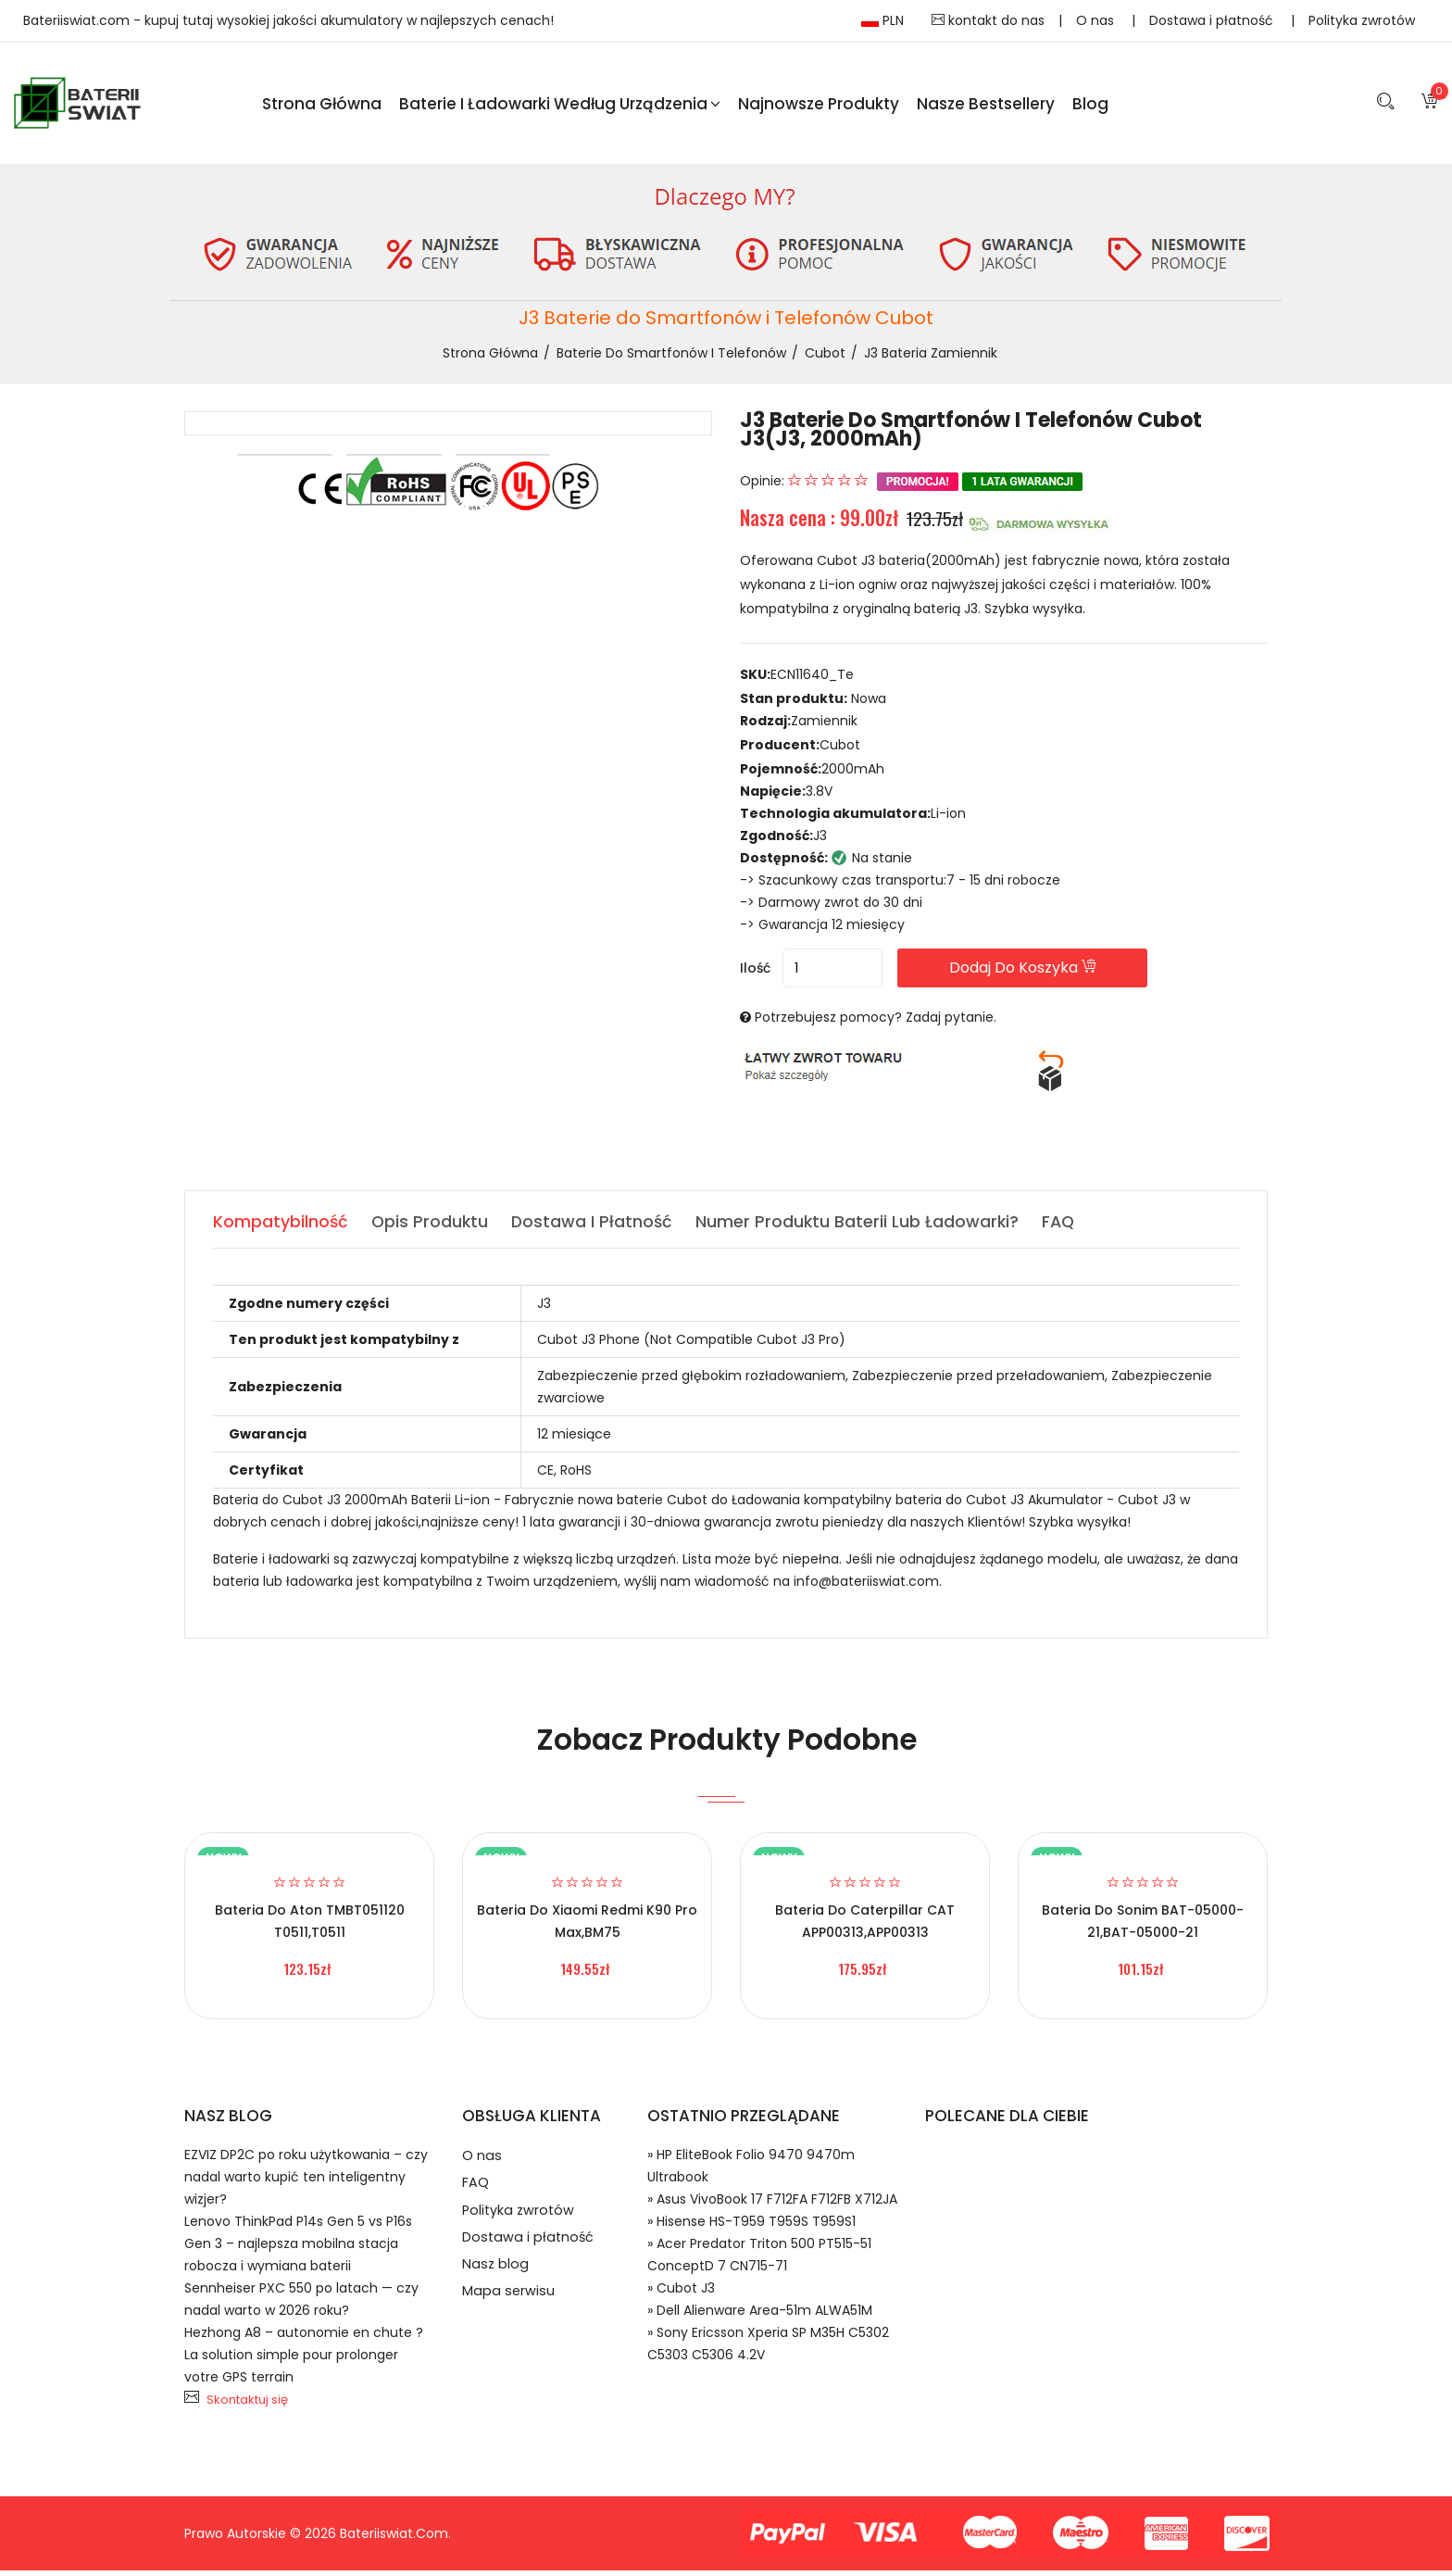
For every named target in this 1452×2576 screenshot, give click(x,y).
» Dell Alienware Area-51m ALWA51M (759, 2315)
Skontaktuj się (247, 2405)
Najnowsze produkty (818, 105)
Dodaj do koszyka (1048, 973)
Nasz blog (496, 2281)
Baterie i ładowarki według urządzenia (559, 105)
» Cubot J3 (681, 2293)
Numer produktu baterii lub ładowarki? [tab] (862, 1226)
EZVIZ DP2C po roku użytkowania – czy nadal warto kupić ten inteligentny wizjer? (306, 2182)
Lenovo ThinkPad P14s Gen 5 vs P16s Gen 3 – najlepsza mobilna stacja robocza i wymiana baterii (298, 2249)
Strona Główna (322, 105)
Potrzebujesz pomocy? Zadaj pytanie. (875, 1022)
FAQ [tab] (1065, 1226)
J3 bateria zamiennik (930, 357)
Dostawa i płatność (1213, 20)
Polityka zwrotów (1361, 20)
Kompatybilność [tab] (281, 1226)
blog (1090, 105)
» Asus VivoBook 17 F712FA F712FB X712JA (772, 2204)
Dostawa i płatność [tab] (595, 1226)
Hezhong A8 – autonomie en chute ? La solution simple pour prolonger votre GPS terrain (303, 2360)
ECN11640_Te (812, 680)
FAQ (475, 2192)
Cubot (825, 357)
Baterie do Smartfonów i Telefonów (671, 357)
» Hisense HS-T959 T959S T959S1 (751, 2227)
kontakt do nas (988, 20)
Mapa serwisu (509, 2310)
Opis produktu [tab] (431, 1226)
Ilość (755, 973)
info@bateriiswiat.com (866, 1586)
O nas (1097, 20)
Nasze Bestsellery (986, 105)
